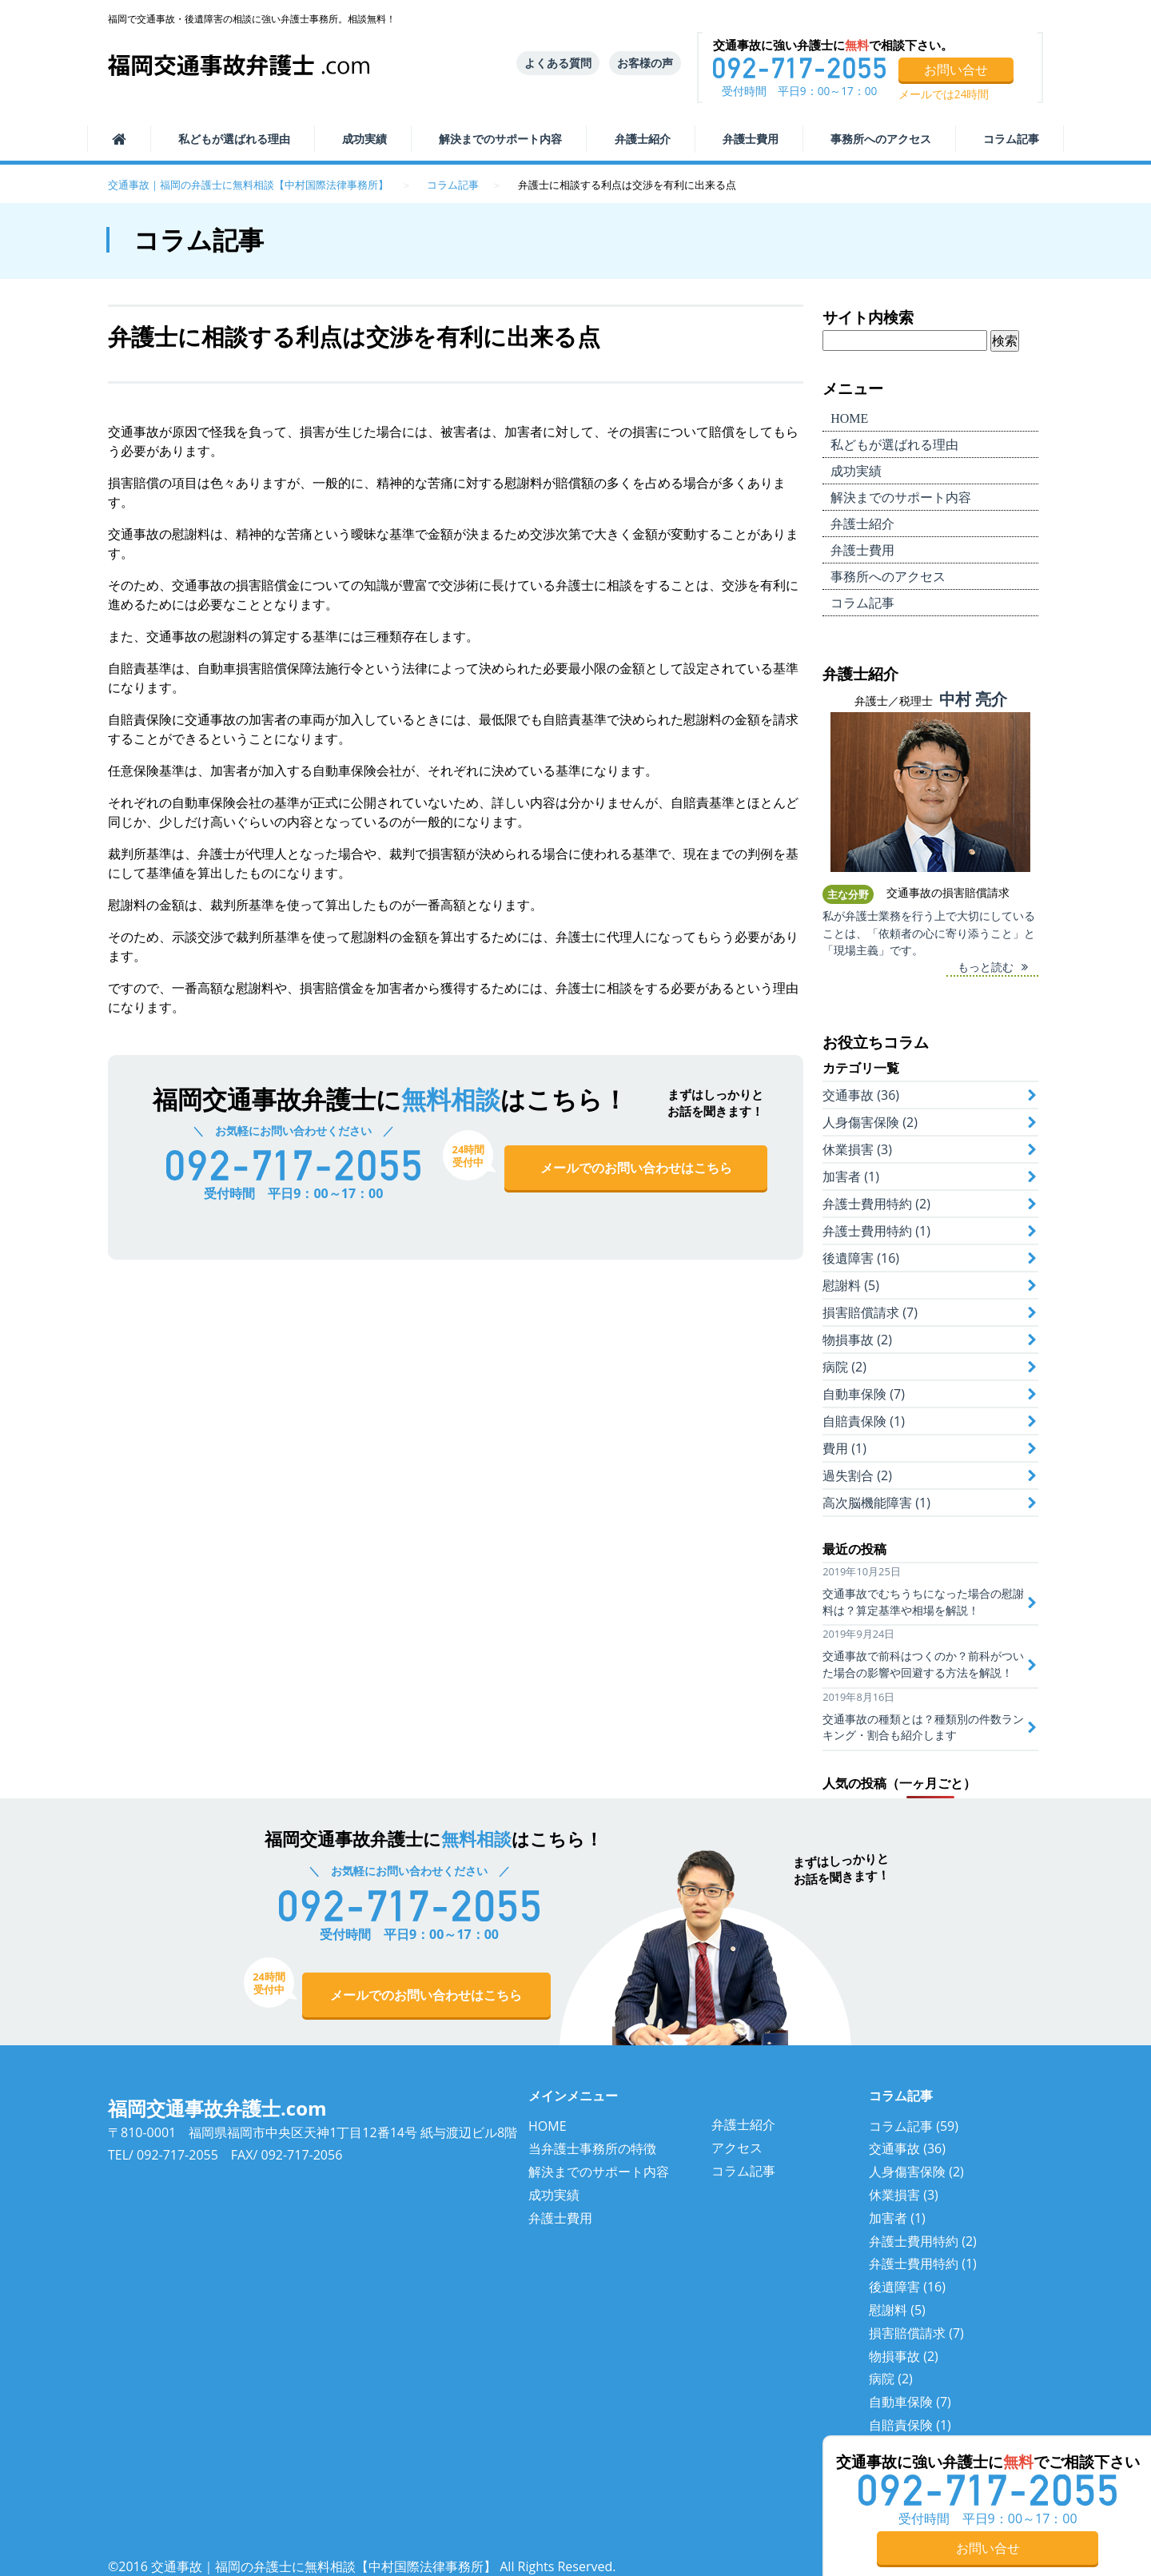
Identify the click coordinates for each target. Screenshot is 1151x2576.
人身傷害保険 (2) (870, 1122)
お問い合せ (956, 69)
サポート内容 (500, 138)
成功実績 (364, 138)
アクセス (737, 2147)
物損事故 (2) (857, 1339)
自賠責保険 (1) (863, 1421)
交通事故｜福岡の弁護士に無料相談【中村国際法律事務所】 (248, 184)
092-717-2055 (177, 2155)
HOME (547, 2126)
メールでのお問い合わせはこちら (636, 1168)
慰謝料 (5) (850, 1285)
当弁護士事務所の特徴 (592, 2148)
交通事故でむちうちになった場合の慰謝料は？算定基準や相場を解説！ (923, 1602)
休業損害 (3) (857, 1149)
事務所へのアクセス (880, 138)
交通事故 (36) (860, 1095)
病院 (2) (844, 1367)
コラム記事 (1011, 138)
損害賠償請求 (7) (870, 1312)
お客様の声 (645, 62)
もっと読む (986, 966)
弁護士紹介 (643, 138)
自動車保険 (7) (863, 1394)
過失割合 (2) (857, 1475)
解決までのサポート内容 (598, 2171)
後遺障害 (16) (860, 1258)
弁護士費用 (751, 138)
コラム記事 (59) (913, 2126)
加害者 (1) (850, 1176)
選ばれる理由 (234, 138)
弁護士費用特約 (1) (876, 1231)
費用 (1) (844, 1448)
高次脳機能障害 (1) (876, 1502)
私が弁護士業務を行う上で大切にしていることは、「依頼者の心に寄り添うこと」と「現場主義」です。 (928, 933)
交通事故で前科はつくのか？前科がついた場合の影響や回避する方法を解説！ (923, 1664)
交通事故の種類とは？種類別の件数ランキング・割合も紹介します (923, 1727)
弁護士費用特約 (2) (876, 1203)
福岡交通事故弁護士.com (217, 2108)
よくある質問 (557, 62)
